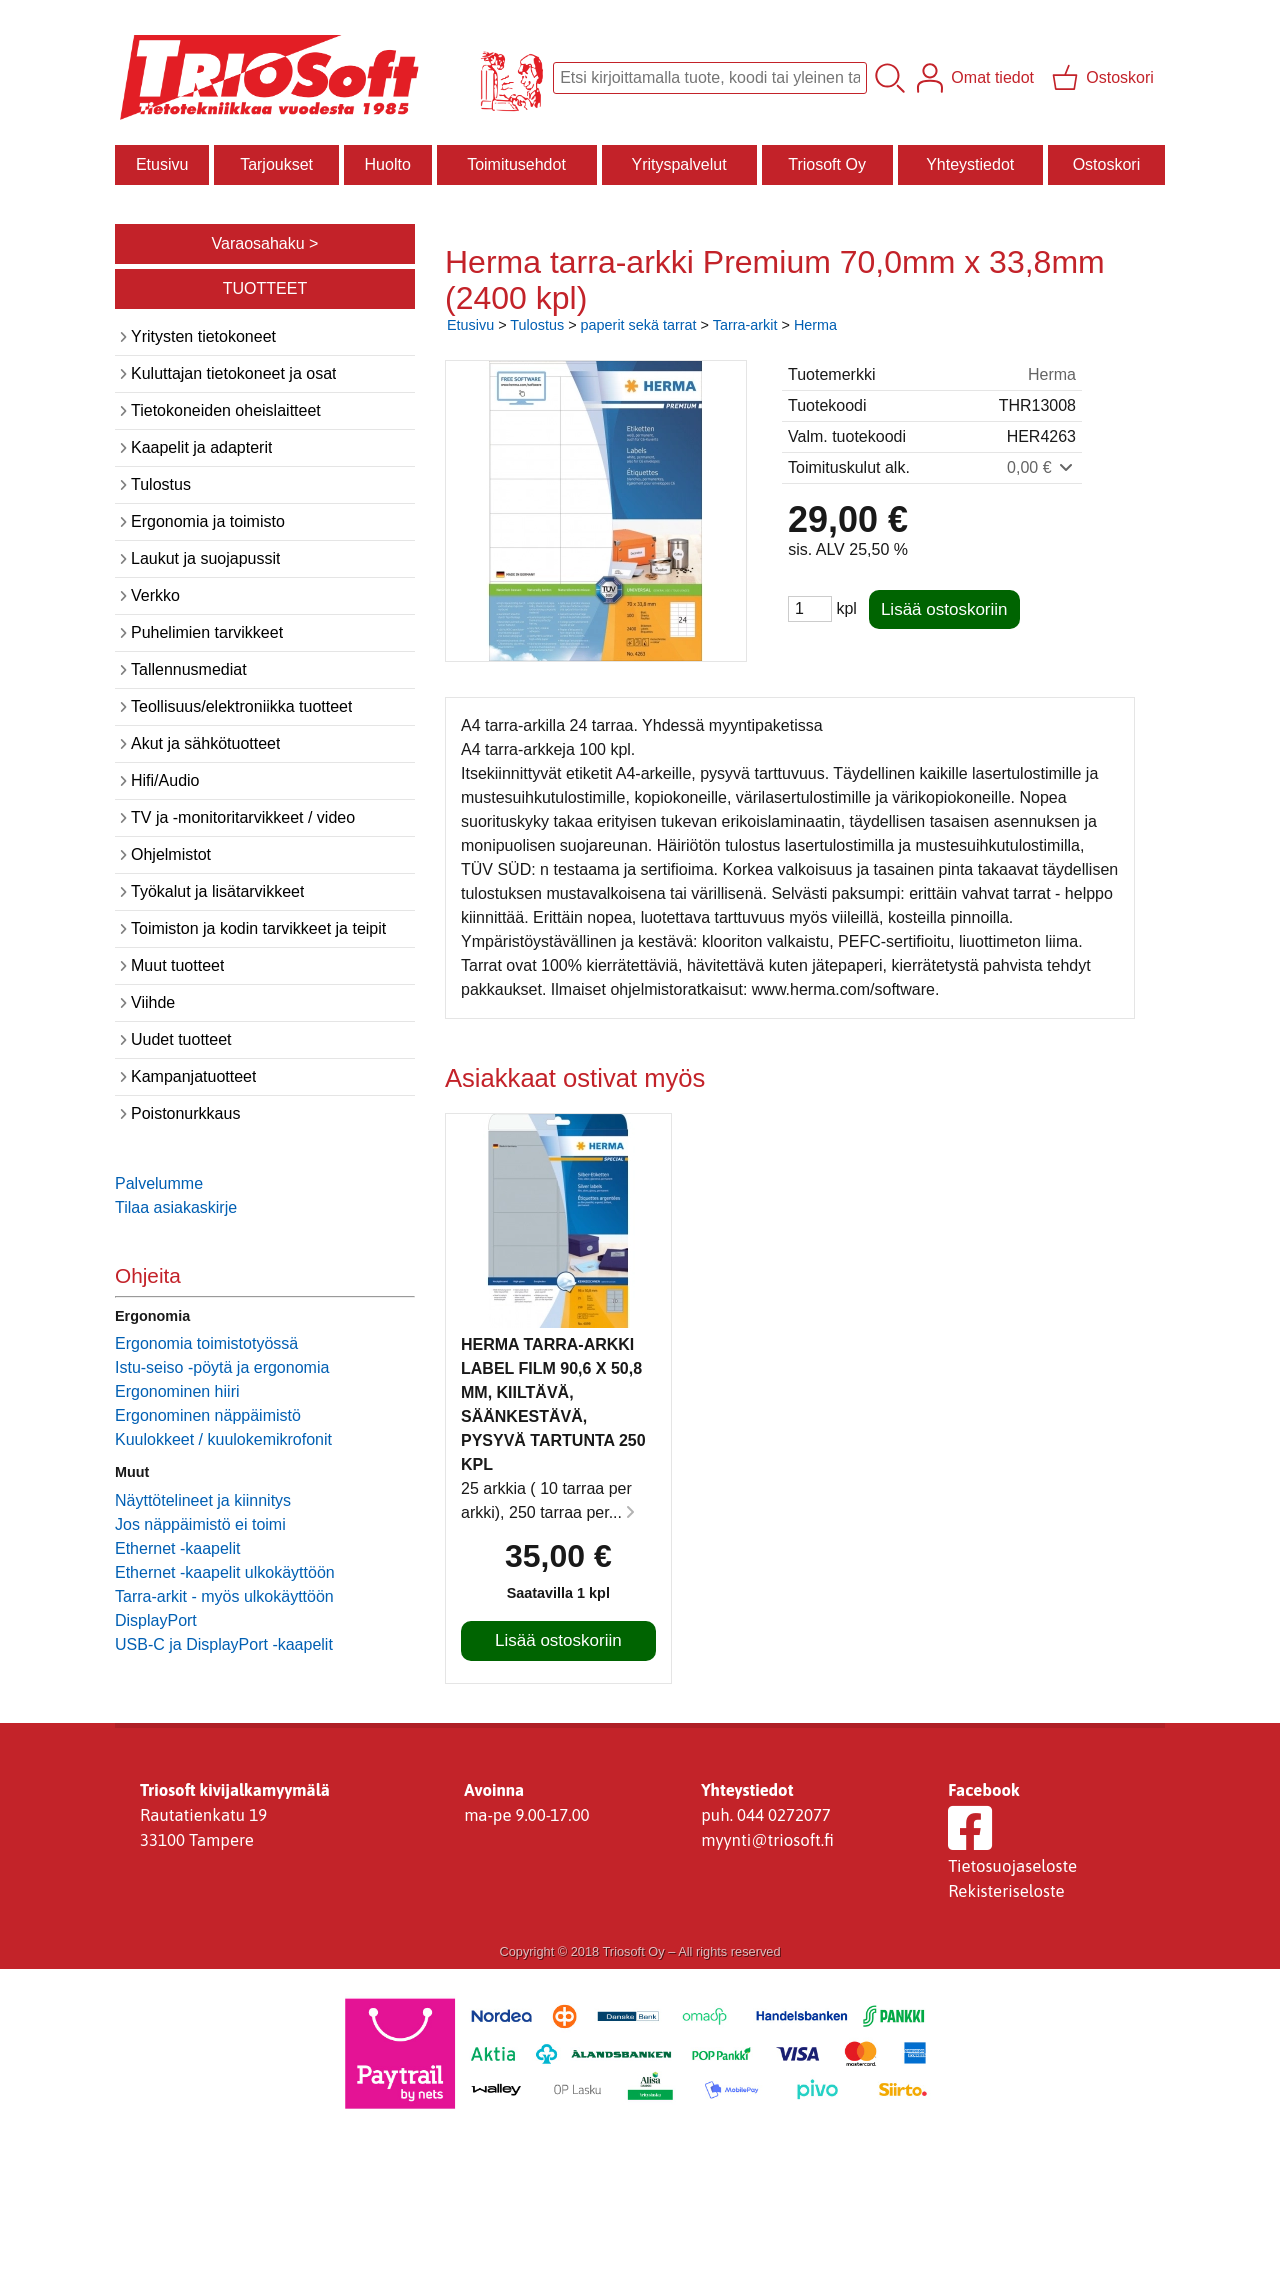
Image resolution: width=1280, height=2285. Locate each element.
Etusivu (162, 164)
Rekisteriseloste (1006, 1891)
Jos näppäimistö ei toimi (200, 1524)
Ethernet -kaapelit (177, 1548)
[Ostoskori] (1105, 78)
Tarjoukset (276, 164)
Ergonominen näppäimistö (208, 1415)
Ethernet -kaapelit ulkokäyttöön (225, 1572)
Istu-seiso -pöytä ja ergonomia (222, 1367)
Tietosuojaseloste (1012, 1866)
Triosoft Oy (827, 164)
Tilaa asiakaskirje (176, 1207)
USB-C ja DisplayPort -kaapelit (224, 1644)
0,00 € (1041, 467)
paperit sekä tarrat (639, 325)
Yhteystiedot (970, 164)
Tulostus (537, 325)
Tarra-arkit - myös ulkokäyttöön (224, 1596)
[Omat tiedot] (977, 78)
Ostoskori (1107, 164)
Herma (815, 325)
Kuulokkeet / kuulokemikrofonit (223, 1439)
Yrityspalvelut (678, 164)
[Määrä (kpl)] (810, 609)
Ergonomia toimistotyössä (206, 1343)
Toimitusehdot (516, 164)
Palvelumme (159, 1183)
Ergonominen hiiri (177, 1391)
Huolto (388, 164)
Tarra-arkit (745, 325)
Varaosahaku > (265, 243)
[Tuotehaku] (710, 78)
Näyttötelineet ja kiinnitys (203, 1500)
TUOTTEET (265, 288)
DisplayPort (156, 1620)
